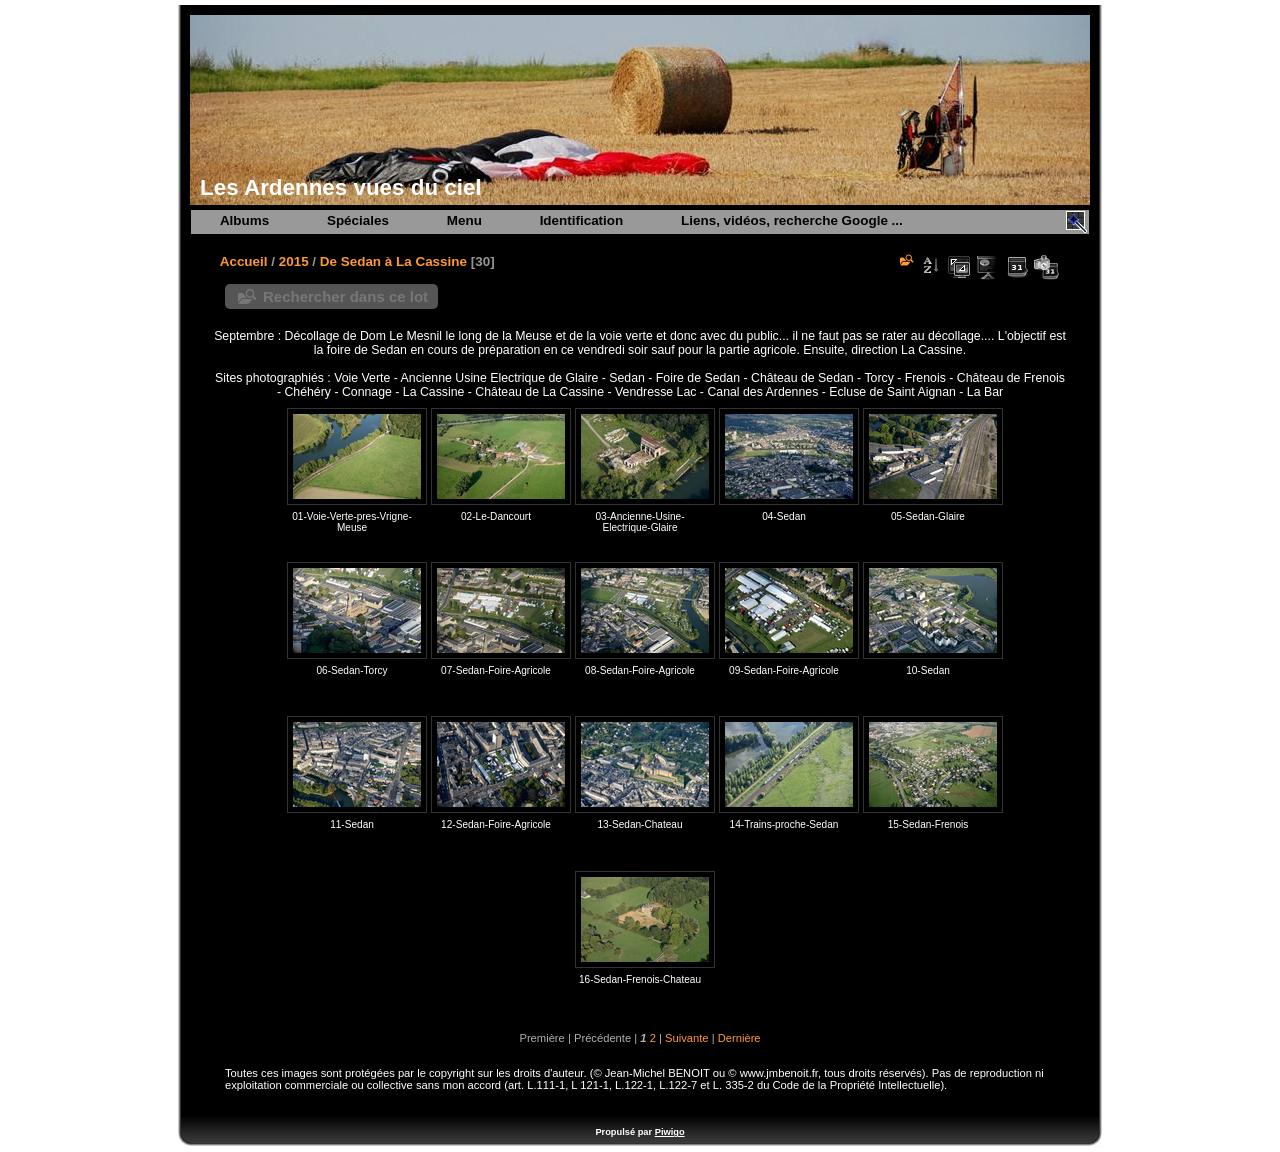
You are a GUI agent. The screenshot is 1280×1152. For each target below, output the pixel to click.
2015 (294, 261)
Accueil (244, 261)
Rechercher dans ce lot (345, 296)
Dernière (739, 1038)
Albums (244, 220)
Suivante (687, 1038)
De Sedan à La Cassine (393, 261)
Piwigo (670, 1132)
